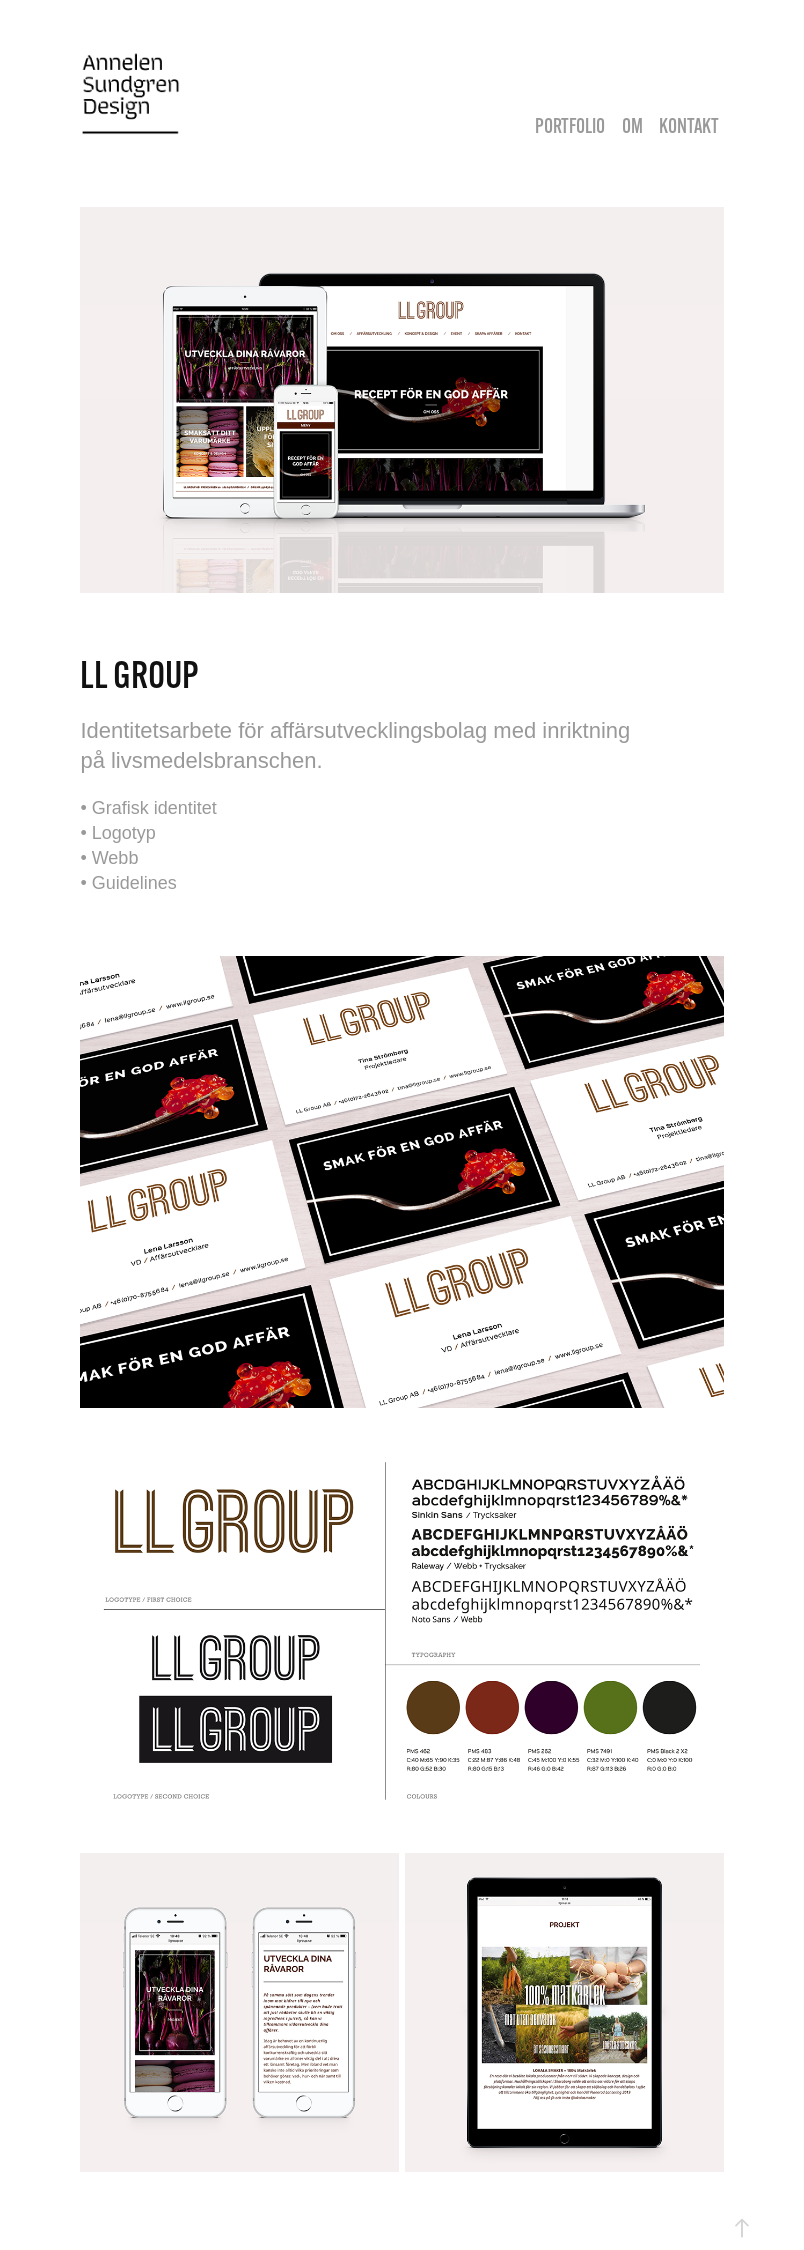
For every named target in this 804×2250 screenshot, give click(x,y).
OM (632, 125)
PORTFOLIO (570, 125)
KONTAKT (689, 125)
